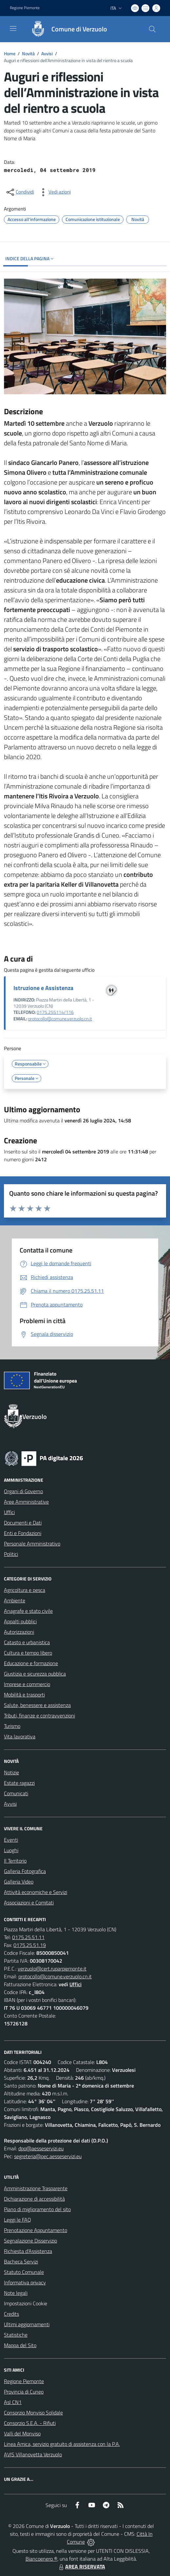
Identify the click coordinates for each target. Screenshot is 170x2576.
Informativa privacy (25, 2282)
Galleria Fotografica (25, 1871)
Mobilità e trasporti (24, 1694)
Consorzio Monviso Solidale (33, 2412)
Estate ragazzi (19, 1783)
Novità (28, 53)
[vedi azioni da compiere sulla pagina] (54, 192)
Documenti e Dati (23, 1523)
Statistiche (16, 2335)
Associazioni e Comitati (29, 1902)
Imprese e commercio (27, 1684)
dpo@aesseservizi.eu (41, 2148)
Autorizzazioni (19, 1632)
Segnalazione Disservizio (30, 2240)
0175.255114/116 (55, 1012)
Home (9, 53)
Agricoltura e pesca (24, 1590)
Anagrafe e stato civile (28, 1611)
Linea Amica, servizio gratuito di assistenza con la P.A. (62, 2444)
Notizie (11, 1772)
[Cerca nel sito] (152, 29)
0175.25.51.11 (28, 1937)
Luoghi (11, 1850)
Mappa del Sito (20, 2345)
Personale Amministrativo (32, 1543)
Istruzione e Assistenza (43, 987)
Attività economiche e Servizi (35, 1892)
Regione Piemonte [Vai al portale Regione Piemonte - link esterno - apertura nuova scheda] (25, 8)
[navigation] (13, 28)
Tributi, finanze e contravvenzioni (39, 1715)
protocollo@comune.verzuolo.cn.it (60, 1018)
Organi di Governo (23, 1491)
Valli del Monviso (22, 2433)
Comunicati (16, 1793)
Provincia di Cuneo (24, 2392)
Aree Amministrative (26, 1502)
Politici (11, 1554)
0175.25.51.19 (29, 1945)
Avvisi (47, 53)
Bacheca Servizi (21, 2261)
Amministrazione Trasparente (35, 2188)
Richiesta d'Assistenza (28, 2251)
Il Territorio (15, 1861)
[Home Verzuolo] (66, 29)
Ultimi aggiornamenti (26, 2324)
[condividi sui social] (19, 192)
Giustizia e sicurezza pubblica (35, 1674)
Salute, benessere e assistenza (37, 1705)
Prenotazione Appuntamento (35, 2230)
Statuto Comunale (24, 2272)
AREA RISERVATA (81, 2566)
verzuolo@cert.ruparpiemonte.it (52, 1968)
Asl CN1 (13, 2402)
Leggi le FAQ (17, 2220)
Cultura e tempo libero (28, 1653)
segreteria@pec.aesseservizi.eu (48, 2156)
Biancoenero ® (41, 2559)
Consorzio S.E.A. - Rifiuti (30, 2423)
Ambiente (14, 1600)
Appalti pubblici (20, 1621)
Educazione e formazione (31, 1663)
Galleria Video (18, 1881)
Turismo (12, 1726)
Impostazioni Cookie (25, 2303)
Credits (11, 2314)
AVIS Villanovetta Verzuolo (33, 2454)
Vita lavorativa (19, 1736)
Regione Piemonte (24, 2381)
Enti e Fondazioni (22, 1533)
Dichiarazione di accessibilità (34, 2199)
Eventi (11, 1840)
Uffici (9, 1512)
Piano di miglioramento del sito (37, 2209)
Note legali (16, 2293)
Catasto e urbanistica (27, 1642)
